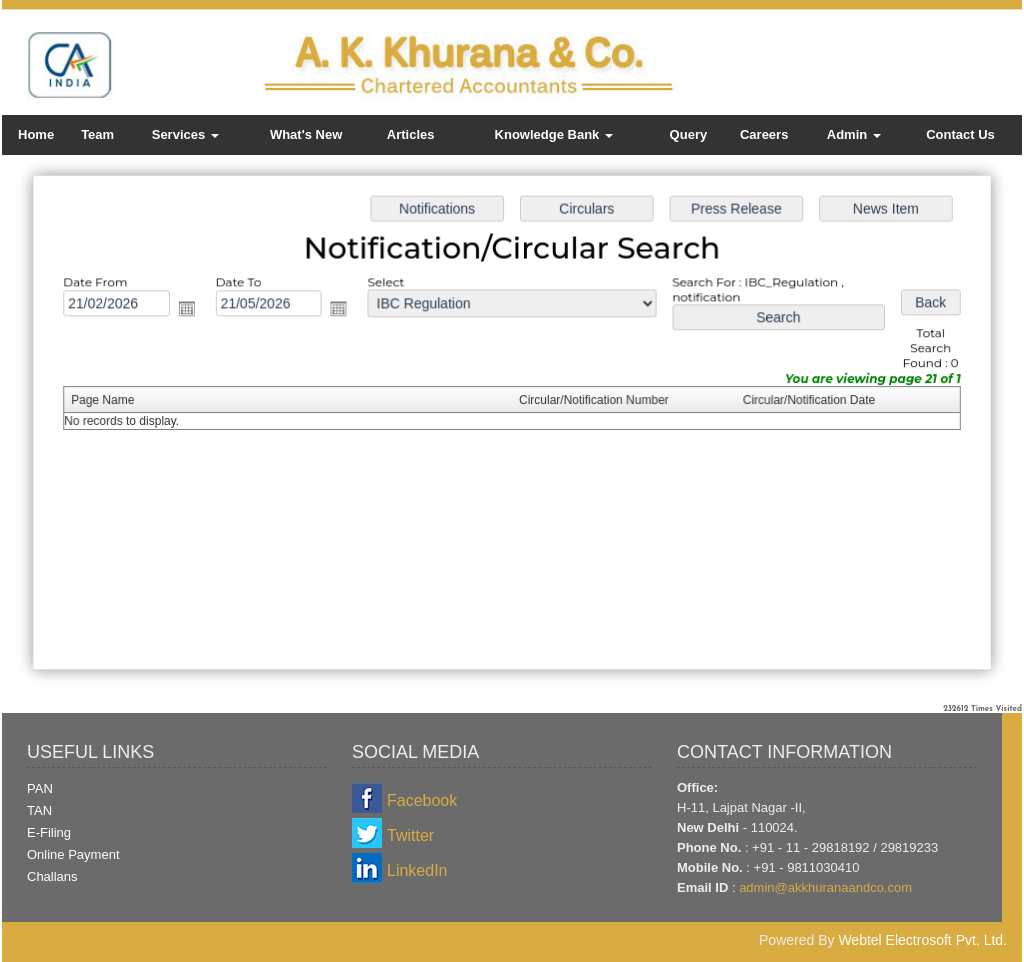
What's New (306, 134)
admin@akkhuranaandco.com (825, 887)
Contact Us (960, 134)
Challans (52, 876)
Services (185, 134)
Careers (764, 134)
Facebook (422, 800)
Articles (411, 134)
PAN (40, 788)
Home (36, 134)
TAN (39, 810)
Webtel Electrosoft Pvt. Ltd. (922, 940)
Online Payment (73, 854)
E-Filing (49, 832)
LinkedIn (417, 870)
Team (97, 134)
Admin (854, 134)
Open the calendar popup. (192, 311)
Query (689, 134)
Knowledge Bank (554, 134)
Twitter (410, 835)
